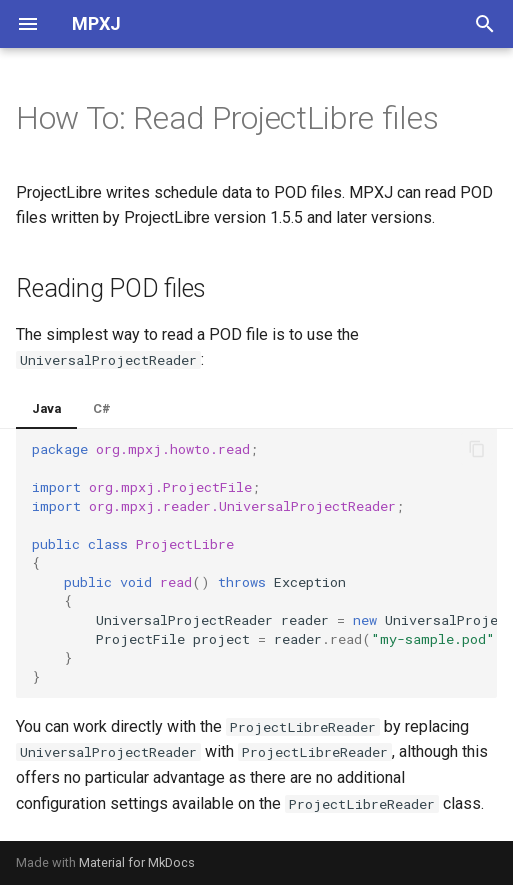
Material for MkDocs (137, 862)
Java (46, 408)
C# (102, 408)
